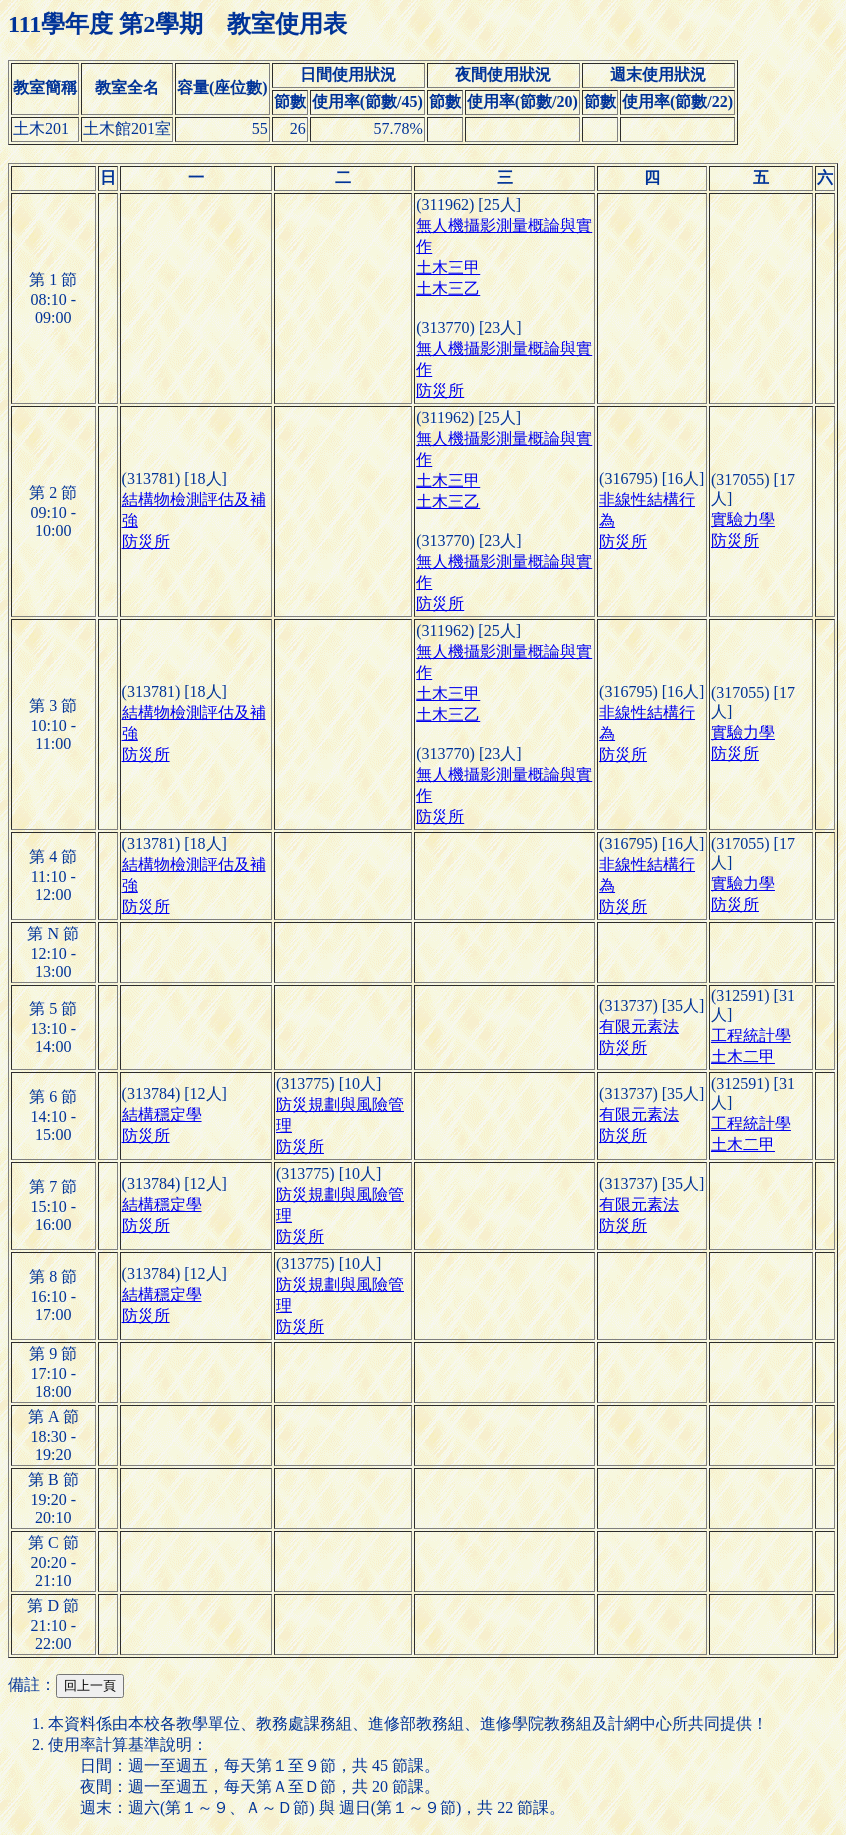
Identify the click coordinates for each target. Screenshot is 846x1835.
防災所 (440, 390)
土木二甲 (743, 1056)
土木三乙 (448, 288)
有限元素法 (639, 1026)
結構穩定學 (162, 1114)
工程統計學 (751, 1035)
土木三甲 (448, 267)
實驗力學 (743, 519)
